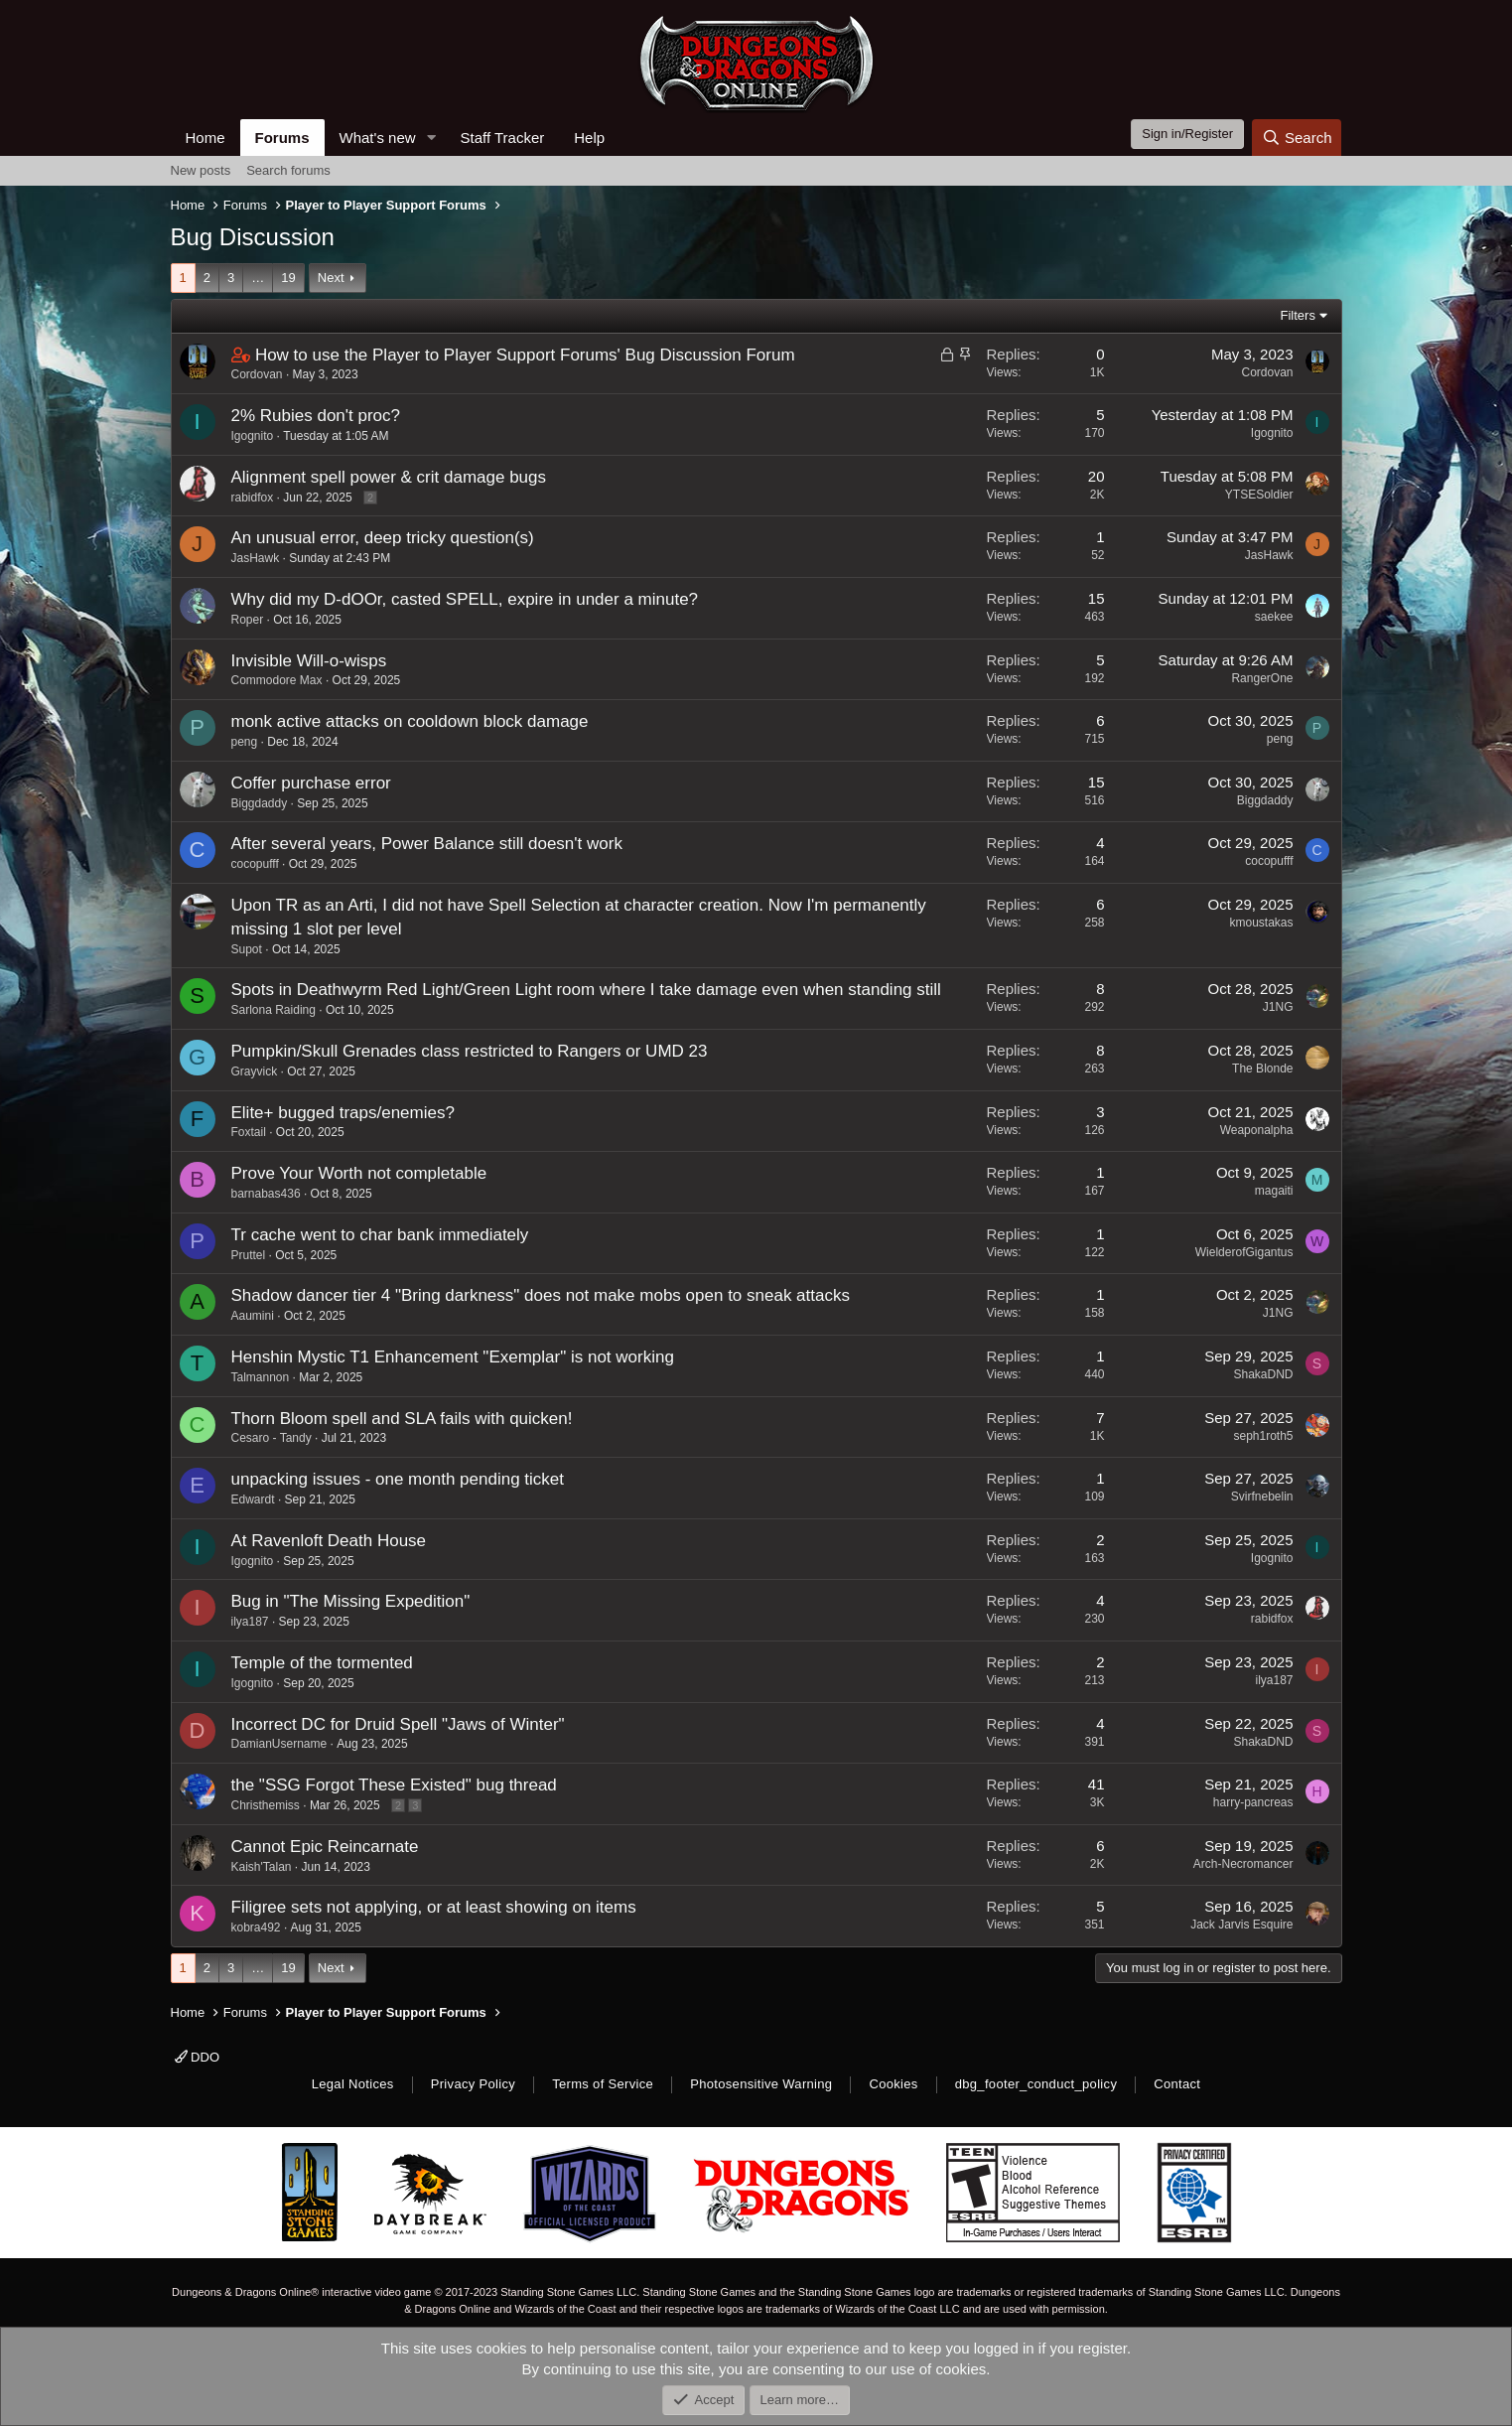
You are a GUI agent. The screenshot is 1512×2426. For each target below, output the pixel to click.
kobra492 (256, 1927)
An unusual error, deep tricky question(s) (382, 537)
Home (205, 137)
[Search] (1297, 137)
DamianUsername (279, 1744)
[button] (431, 137)
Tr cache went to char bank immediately (380, 1234)
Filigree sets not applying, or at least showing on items (433, 1907)
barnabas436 (266, 1194)
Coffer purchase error (311, 783)
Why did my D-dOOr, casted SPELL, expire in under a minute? (465, 599)
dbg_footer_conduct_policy (1036, 2083)
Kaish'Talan (261, 1867)
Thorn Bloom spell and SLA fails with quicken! (402, 1418)
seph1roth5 (1263, 1436)
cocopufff (255, 864)
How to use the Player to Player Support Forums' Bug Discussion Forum (525, 355)
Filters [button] (1298, 315)
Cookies (893, 2083)
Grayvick (254, 1071)
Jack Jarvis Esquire (1241, 1924)
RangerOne (1262, 678)
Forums (282, 137)
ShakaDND (1263, 1374)
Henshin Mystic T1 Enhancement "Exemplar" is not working (452, 1357)
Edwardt (253, 1499)
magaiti (1274, 1191)
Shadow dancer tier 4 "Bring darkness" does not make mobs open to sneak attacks (540, 1295)
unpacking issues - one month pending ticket (397, 1479)
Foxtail (248, 1132)
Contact (1177, 2083)
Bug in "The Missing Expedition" (351, 1601)
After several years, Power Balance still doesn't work (426, 843)
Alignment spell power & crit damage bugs (389, 477)
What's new (378, 137)
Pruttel (248, 1255)
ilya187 (250, 1622)
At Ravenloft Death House (329, 1540)
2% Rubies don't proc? (316, 415)
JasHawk (255, 558)
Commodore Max (277, 680)
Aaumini (252, 1316)
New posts (201, 170)
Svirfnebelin (1262, 1496)
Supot (246, 949)
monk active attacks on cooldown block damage (410, 721)
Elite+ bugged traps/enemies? (343, 1112)
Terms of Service (602, 2083)
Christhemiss (265, 1805)
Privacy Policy (473, 2083)
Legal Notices (353, 2083)
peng (244, 742)
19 (288, 277)
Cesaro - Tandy (271, 1438)
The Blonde (1262, 1068)
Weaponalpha (1257, 1130)
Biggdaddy (259, 803)
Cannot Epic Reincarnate (325, 1846)
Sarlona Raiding (273, 1010)
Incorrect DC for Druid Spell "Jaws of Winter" (398, 1724)
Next (331, 277)
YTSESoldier (1259, 494)
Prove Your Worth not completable (359, 1173)
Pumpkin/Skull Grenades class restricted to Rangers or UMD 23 (469, 1051)
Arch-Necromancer (1243, 1864)
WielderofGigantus (1244, 1252)
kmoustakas (1261, 922)
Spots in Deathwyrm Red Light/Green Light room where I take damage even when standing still (586, 989)
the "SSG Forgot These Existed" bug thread (394, 1785)
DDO (197, 2057)
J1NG (1278, 1007)
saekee (1274, 617)
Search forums (288, 170)
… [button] (257, 277)
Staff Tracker (502, 137)
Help (589, 137)
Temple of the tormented (322, 1662)
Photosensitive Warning (761, 2083)
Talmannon (260, 1377)
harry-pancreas (1253, 1802)
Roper (247, 620)
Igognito (252, 436)
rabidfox (252, 497)
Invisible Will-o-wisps (309, 660)
